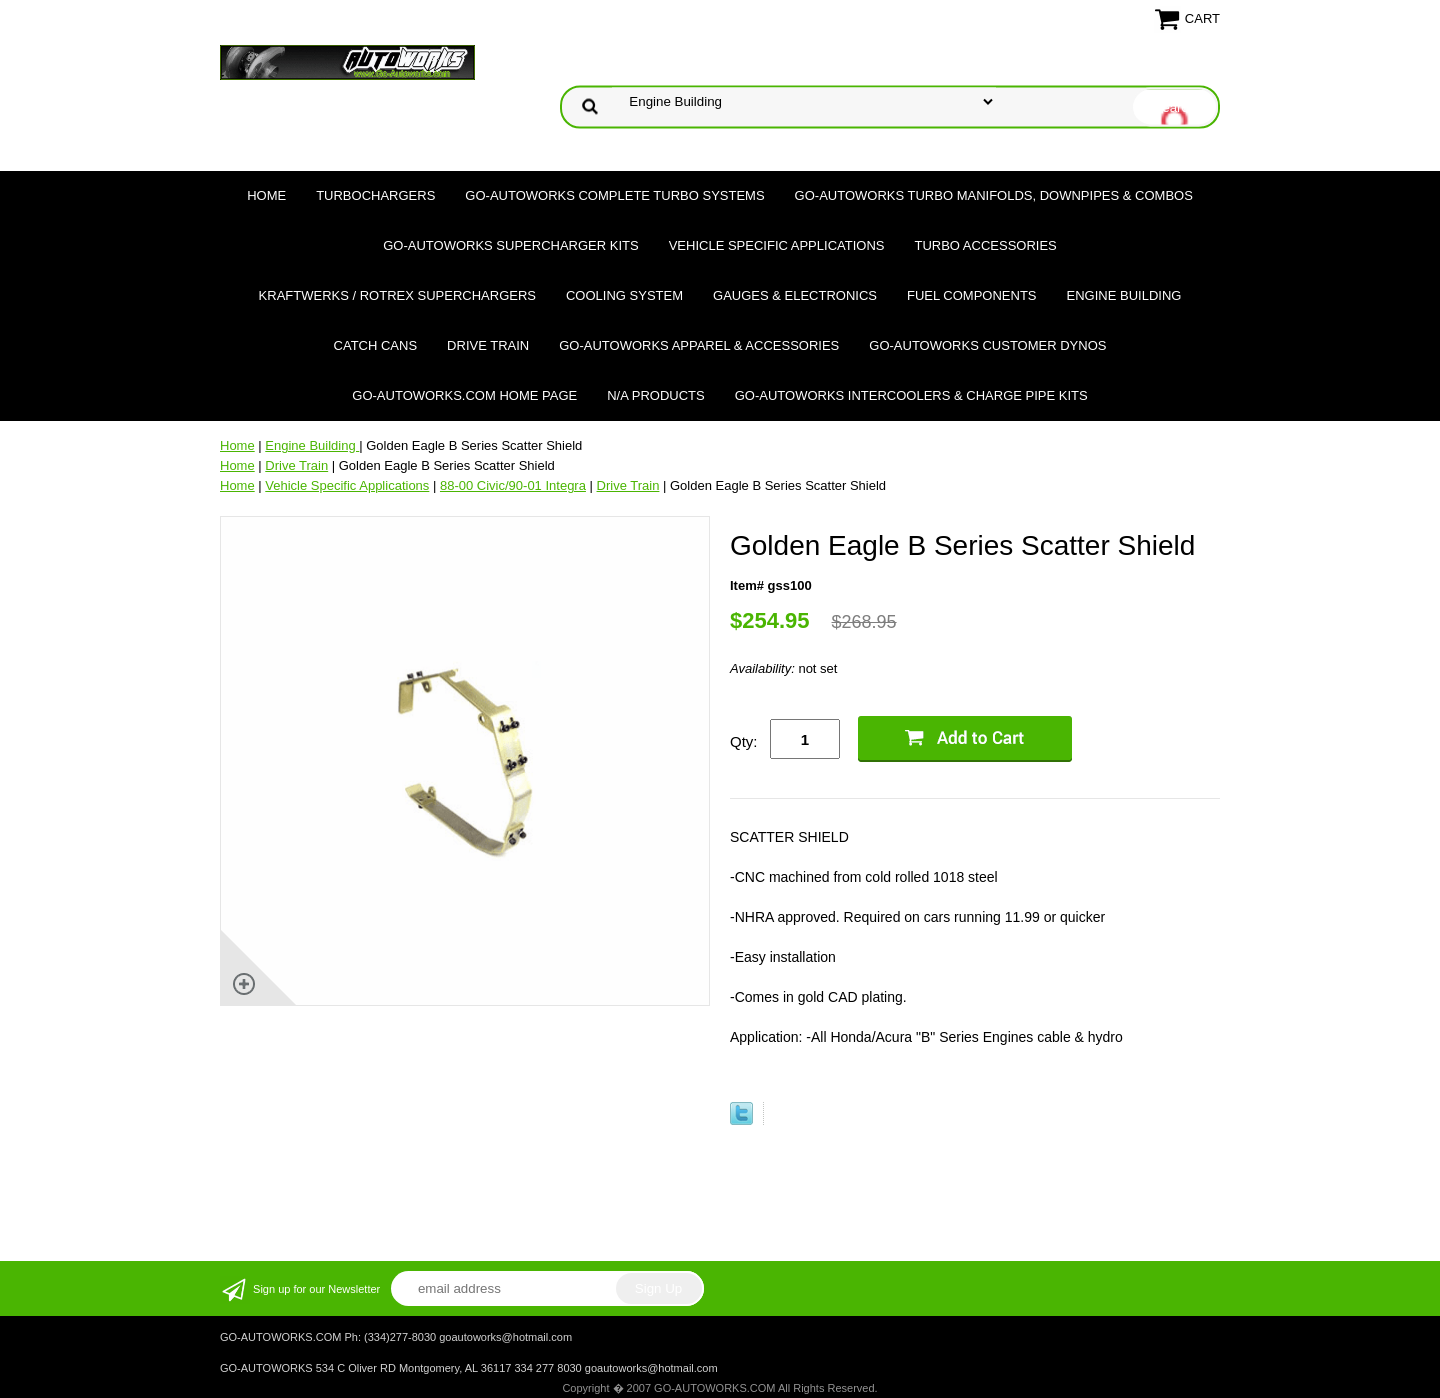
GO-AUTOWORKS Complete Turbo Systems (614, 195)
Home (266, 195)
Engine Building (1124, 295)
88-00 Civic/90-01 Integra (513, 485)
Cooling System (624, 295)
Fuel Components (972, 295)
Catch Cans (376, 345)
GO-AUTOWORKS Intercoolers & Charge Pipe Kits (911, 395)
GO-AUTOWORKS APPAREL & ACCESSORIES (699, 345)
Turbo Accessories (985, 245)
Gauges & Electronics (795, 295)
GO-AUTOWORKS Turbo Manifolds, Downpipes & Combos (994, 195)
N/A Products (656, 395)
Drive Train (488, 345)
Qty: (744, 741)
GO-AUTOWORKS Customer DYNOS (987, 345)
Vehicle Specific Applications (777, 245)
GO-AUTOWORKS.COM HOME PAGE (464, 395)
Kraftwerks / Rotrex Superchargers (397, 295)
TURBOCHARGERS (375, 195)
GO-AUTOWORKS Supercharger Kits (510, 245)
